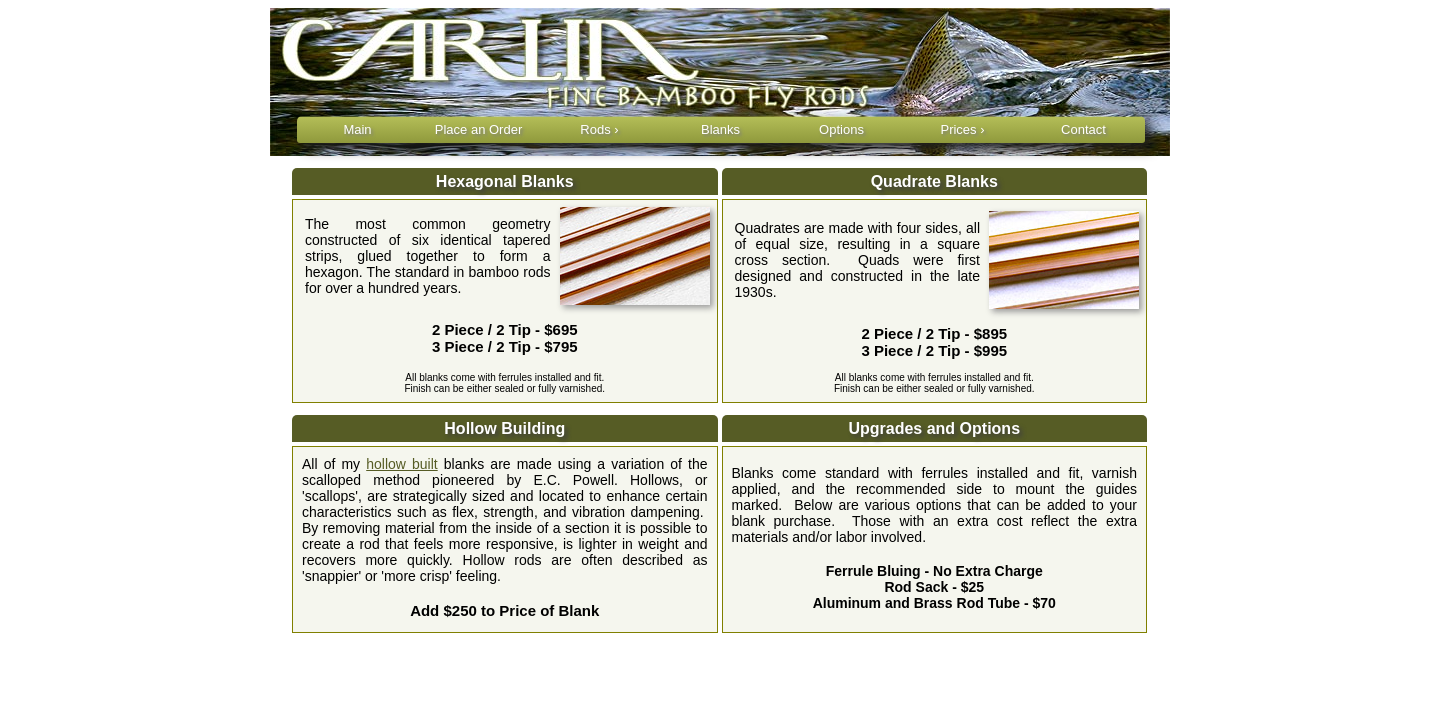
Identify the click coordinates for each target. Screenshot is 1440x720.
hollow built (401, 464)
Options (841, 129)
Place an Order (478, 129)
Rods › (599, 129)
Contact (1083, 129)
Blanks (720, 129)
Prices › (962, 129)
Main (357, 129)
